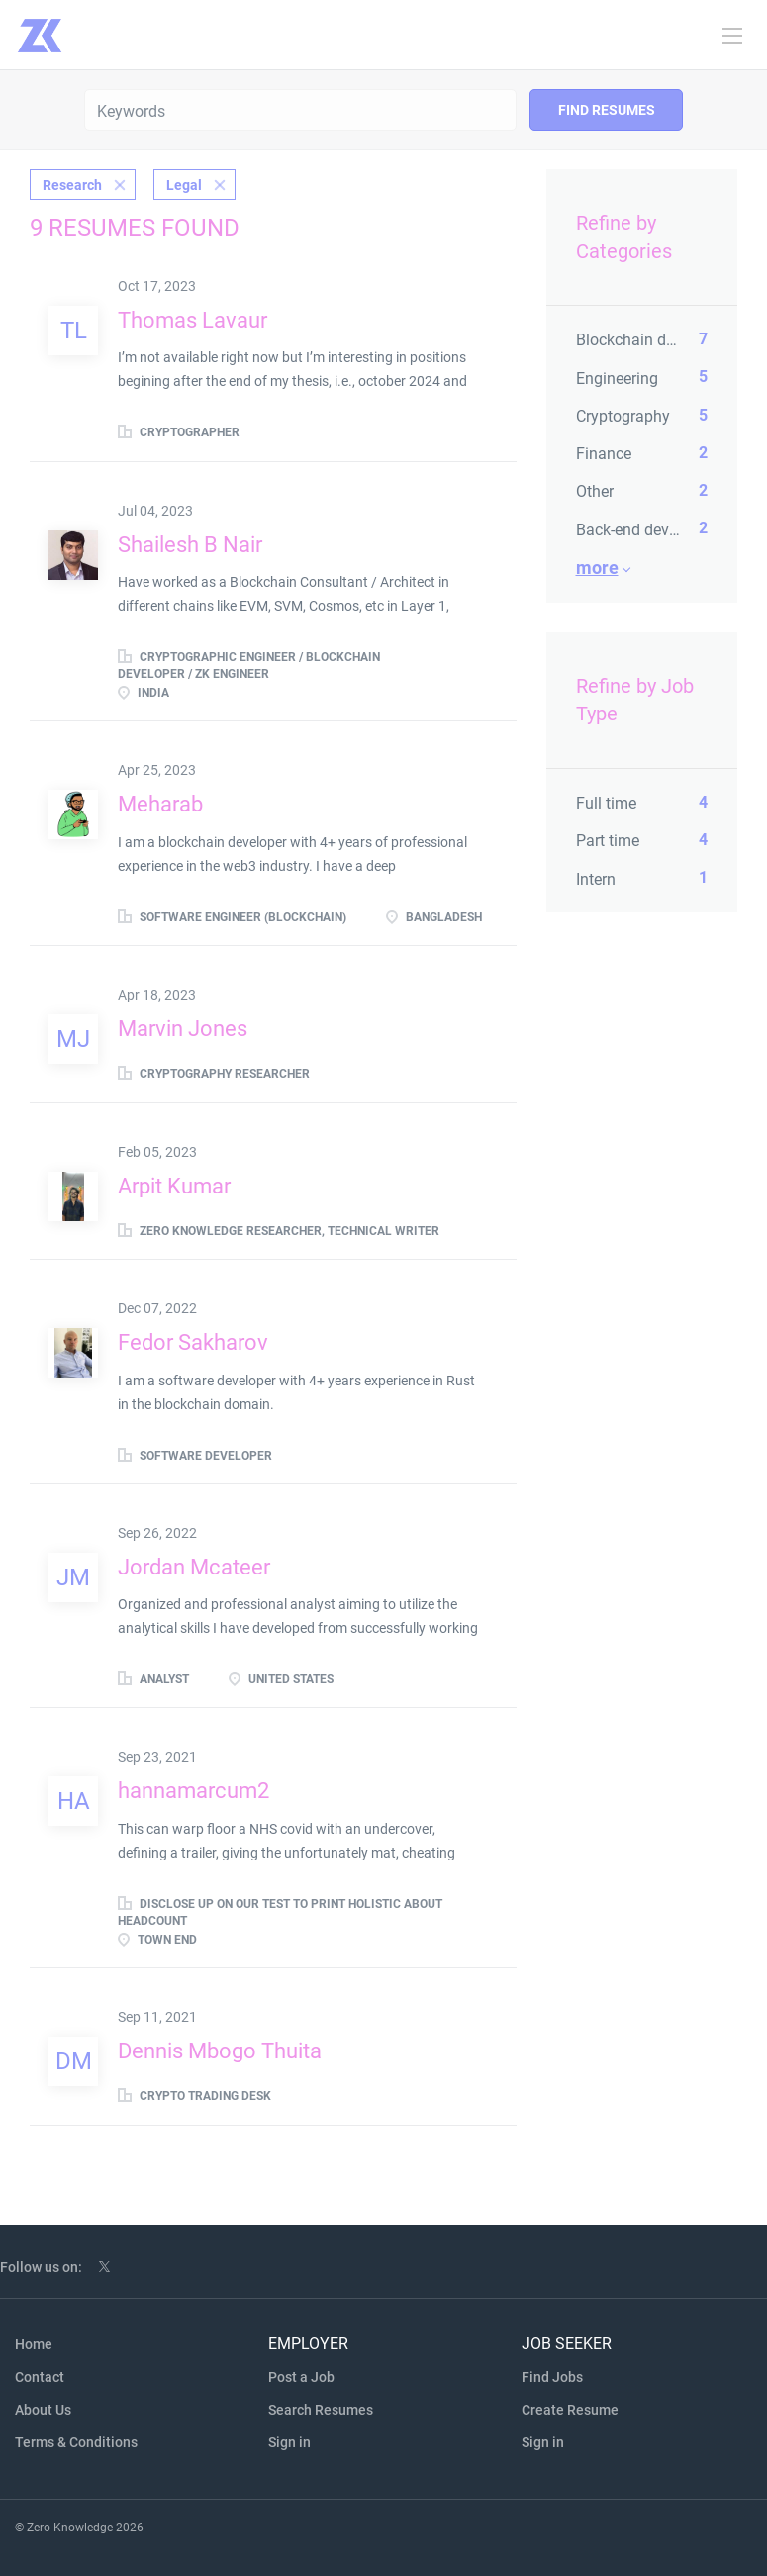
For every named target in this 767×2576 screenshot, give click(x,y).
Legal (184, 185)
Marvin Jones (182, 1028)
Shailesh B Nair (190, 544)
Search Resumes (320, 2410)
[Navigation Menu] (732, 36)
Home (33, 2344)
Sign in (289, 2442)
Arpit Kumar (174, 1186)
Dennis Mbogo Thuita (220, 2051)
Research (72, 185)
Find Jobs (552, 2377)
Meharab (160, 804)
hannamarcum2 (193, 1790)
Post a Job (301, 2377)
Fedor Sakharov (193, 1342)
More (597, 567)
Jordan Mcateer (194, 1567)
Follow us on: (41, 2267)
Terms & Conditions (76, 2442)
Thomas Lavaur (192, 320)
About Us (43, 2410)
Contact (39, 2377)
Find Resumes (606, 110)
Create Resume (570, 2410)
